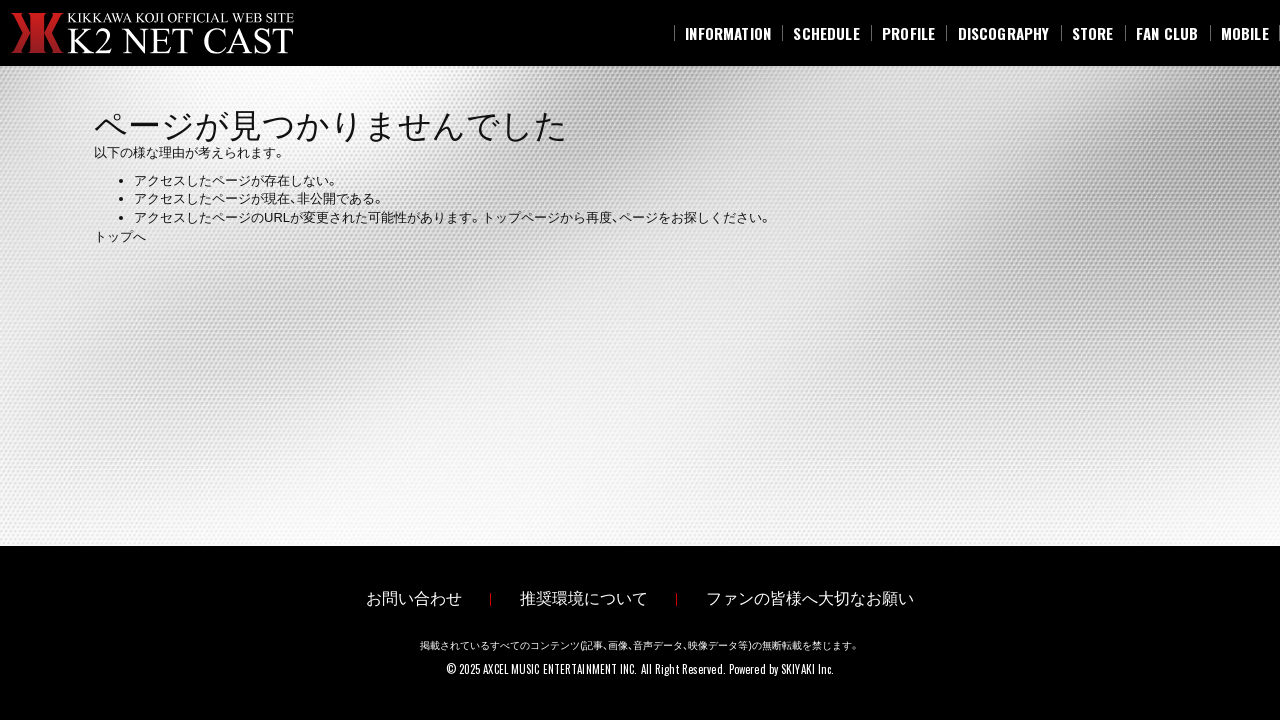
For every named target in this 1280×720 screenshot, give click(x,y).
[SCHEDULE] (826, 33)
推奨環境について (584, 598)
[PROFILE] (909, 33)
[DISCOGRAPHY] (1003, 33)
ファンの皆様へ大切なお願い (810, 598)
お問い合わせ (414, 598)
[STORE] (1093, 33)
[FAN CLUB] (1167, 33)
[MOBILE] (1245, 33)
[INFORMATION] (728, 33)
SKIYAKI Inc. (807, 669)
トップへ (120, 236)
